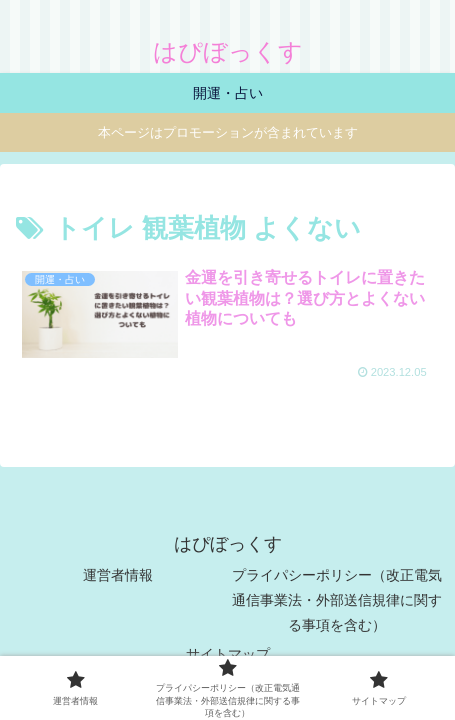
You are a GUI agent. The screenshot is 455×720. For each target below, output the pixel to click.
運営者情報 (118, 575)
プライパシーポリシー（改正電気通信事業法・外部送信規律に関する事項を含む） (337, 600)
